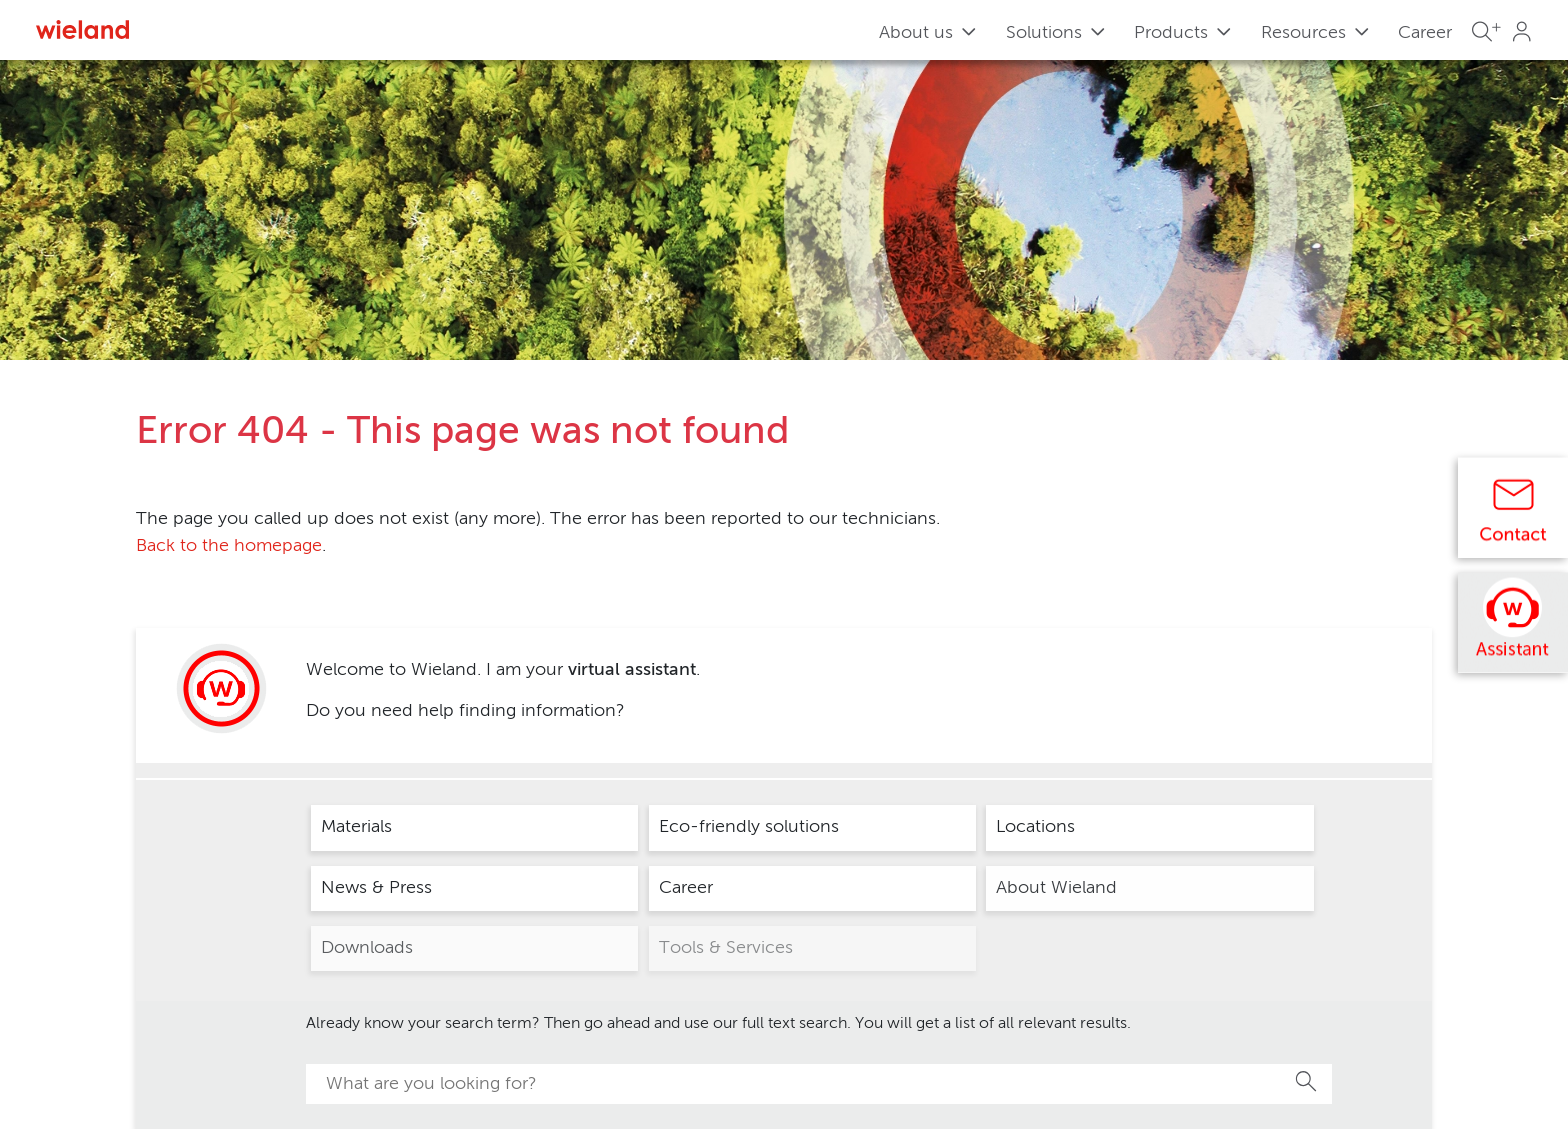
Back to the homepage (229, 546)
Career (1425, 33)
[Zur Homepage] (82, 29)
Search (1307, 1081)
